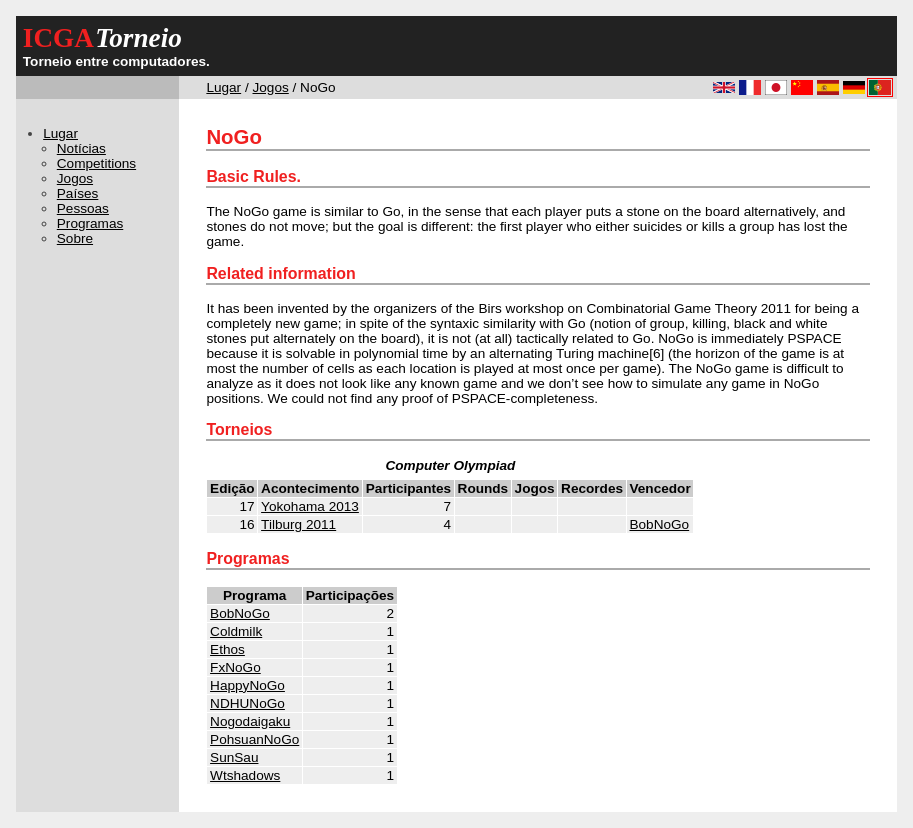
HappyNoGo (247, 685)
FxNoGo (235, 667)
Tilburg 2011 (298, 524)
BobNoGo (659, 524)
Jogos (271, 87)
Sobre (75, 238)
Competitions (96, 163)
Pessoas (83, 208)
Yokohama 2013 (310, 506)
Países (78, 193)
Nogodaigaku (250, 721)
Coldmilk (236, 631)
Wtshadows (245, 775)
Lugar (223, 87)
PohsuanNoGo (254, 739)
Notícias (81, 148)
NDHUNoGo (247, 703)
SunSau (234, 757)
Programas (90, 223)
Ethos (227, 649)
